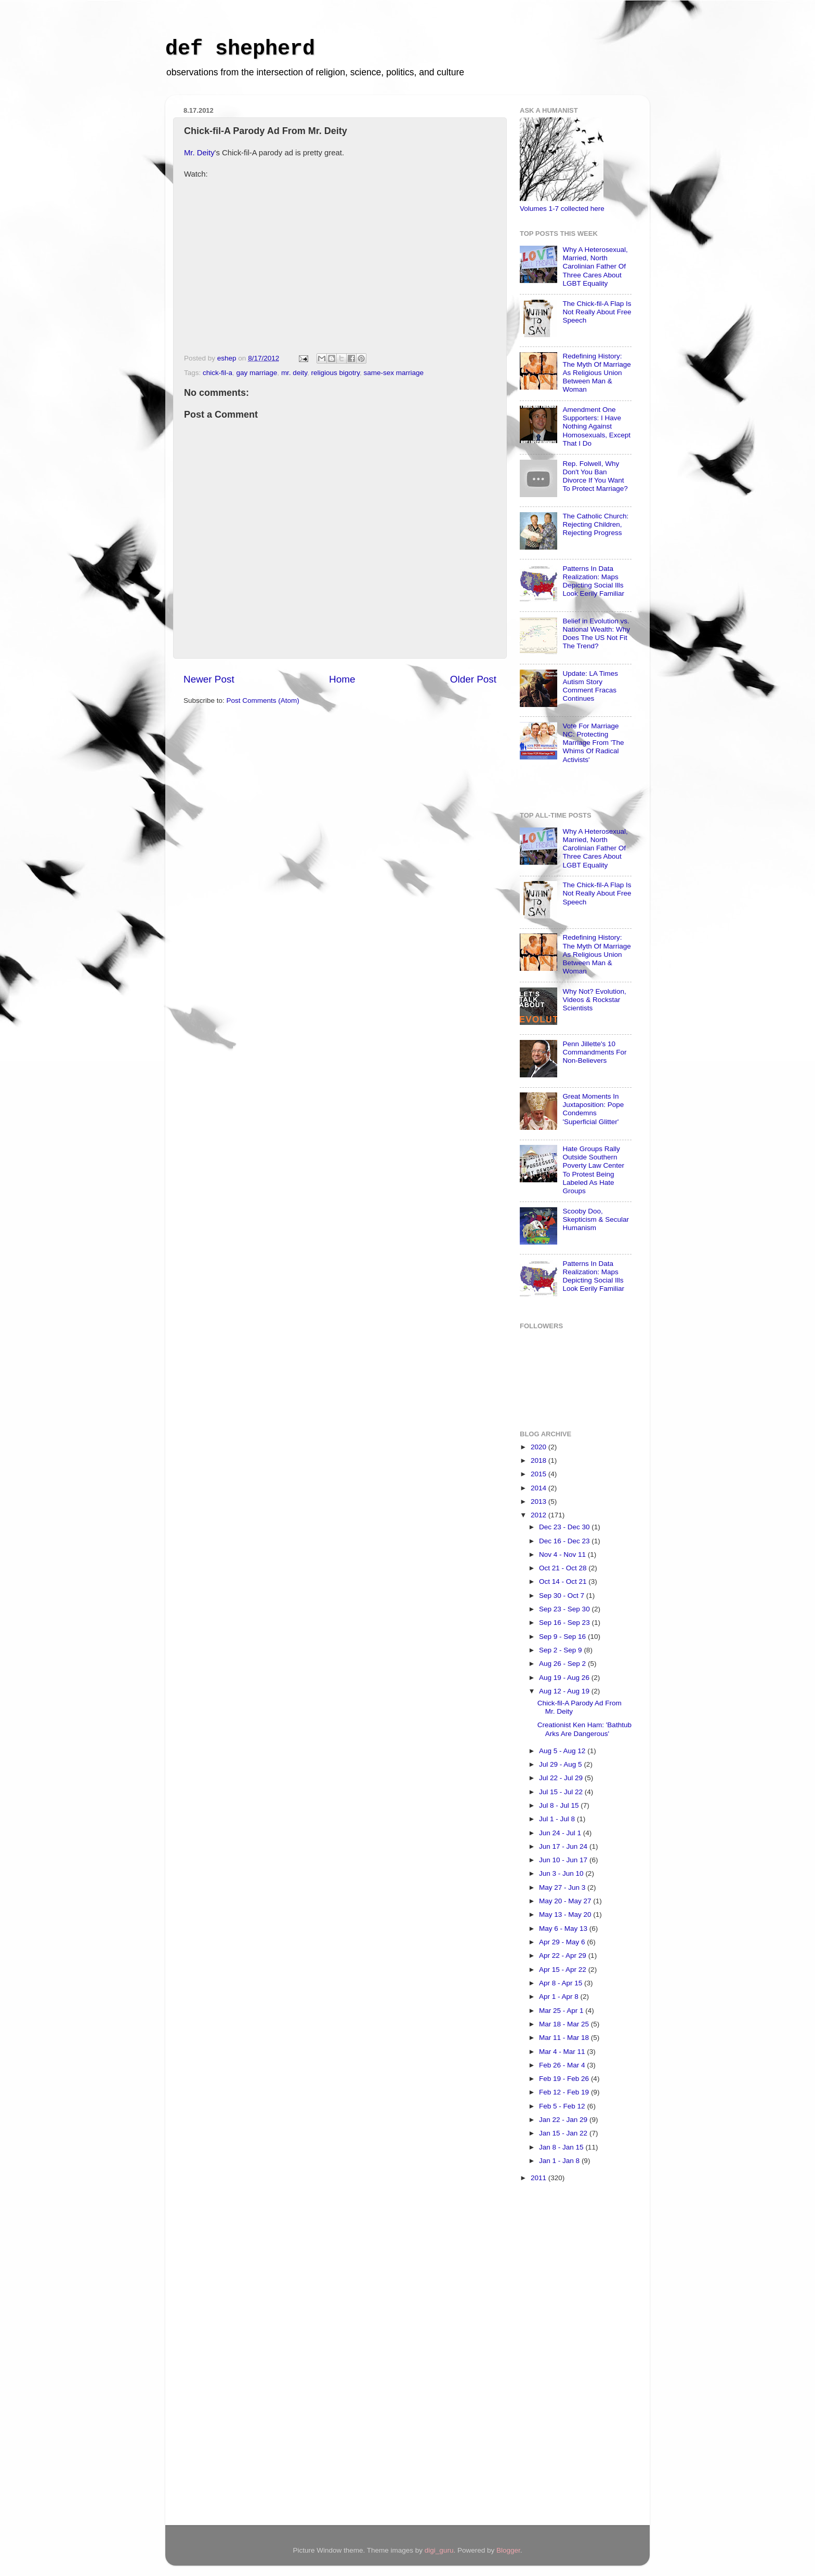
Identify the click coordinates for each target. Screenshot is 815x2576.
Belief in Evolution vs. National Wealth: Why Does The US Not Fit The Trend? (596, 633)
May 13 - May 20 (566, 1914)
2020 (539, 1447)
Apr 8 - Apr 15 (561, 1983)
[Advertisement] (561, 2356)
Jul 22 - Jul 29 (562, 1778)
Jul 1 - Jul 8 (558, 1819)
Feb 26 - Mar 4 (563, 2065)
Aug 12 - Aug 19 (565, 1691)
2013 (539, 1501)
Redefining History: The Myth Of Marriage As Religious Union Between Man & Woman (596, 373)
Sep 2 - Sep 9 (561, 1650)
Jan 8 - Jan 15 (562, 2147)
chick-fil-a (217, 373)
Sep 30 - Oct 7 (562, 1595)
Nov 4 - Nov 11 (563, 1554)
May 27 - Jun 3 (563, 1887)
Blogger (508, 2550)
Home (342, 679)
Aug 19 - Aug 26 (565, 1677)
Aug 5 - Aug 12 (563, 1751)
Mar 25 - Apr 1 (562, 2010)
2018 (539, 1460)
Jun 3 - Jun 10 (562, 1873)
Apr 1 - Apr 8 (560, 1996)
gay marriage (257, 373)
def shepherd (240, 49)
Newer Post (208, 679)
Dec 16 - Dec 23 (565, 1541)
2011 (539, 2178)
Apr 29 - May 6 (563, 1942)
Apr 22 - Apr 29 (563, 1955)
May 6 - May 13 (564, 1928)
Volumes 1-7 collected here (562, 208)
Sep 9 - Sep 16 (563, 1636)
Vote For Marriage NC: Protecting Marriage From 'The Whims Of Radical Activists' (593, 743)
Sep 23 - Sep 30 (565, 1609)
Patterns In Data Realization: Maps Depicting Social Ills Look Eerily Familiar (593, 581)
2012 (539, 1515)
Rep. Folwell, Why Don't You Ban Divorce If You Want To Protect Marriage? (594, 476)
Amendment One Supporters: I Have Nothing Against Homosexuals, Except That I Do (596, 426)
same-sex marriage (393, 373)
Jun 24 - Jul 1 (561, 1833)
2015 (539, 1474)
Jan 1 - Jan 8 (560, 2161)
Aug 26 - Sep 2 (563, 1663)
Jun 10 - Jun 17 (564, 1860)
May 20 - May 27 (566, 1901)
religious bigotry (335, 373)
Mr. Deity (199, 153)
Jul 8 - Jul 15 (560, 1805)
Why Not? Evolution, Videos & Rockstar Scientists (594, 999)
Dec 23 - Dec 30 (565, 1527)
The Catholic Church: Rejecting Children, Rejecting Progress (595, 524)
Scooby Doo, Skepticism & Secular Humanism (595, 1219)
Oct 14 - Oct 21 (563, 1581)
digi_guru (439, 2550)
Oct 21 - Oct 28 (563, 1568)
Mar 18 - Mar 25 (565, 2024)
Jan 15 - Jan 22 (564, 2133)
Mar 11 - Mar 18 (565, 2037)
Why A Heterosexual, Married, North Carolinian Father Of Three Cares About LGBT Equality (594, 266)
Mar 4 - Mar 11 (563, 2052)
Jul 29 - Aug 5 (561, 1764)
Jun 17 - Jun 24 (564, 1846)
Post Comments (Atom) (263, 700)
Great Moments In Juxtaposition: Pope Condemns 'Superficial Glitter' (593, 1109)
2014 (539, 1488)
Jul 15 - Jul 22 (562, 1792)
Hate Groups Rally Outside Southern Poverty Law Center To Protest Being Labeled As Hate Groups (593, 1170)
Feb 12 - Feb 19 (565, 2092)
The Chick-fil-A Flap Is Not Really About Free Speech (596, 312)
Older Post (473, 679)
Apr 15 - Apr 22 (563, 1969)
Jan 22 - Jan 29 (564, 2120)
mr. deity (294, 373)
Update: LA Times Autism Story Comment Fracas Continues (590, 686)
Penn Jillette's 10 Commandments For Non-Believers (594, 1052)
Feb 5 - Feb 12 (563, 2106)
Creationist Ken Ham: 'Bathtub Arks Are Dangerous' (584, 1729)
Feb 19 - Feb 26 (565, 2079)
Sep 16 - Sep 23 (565, 1622)
